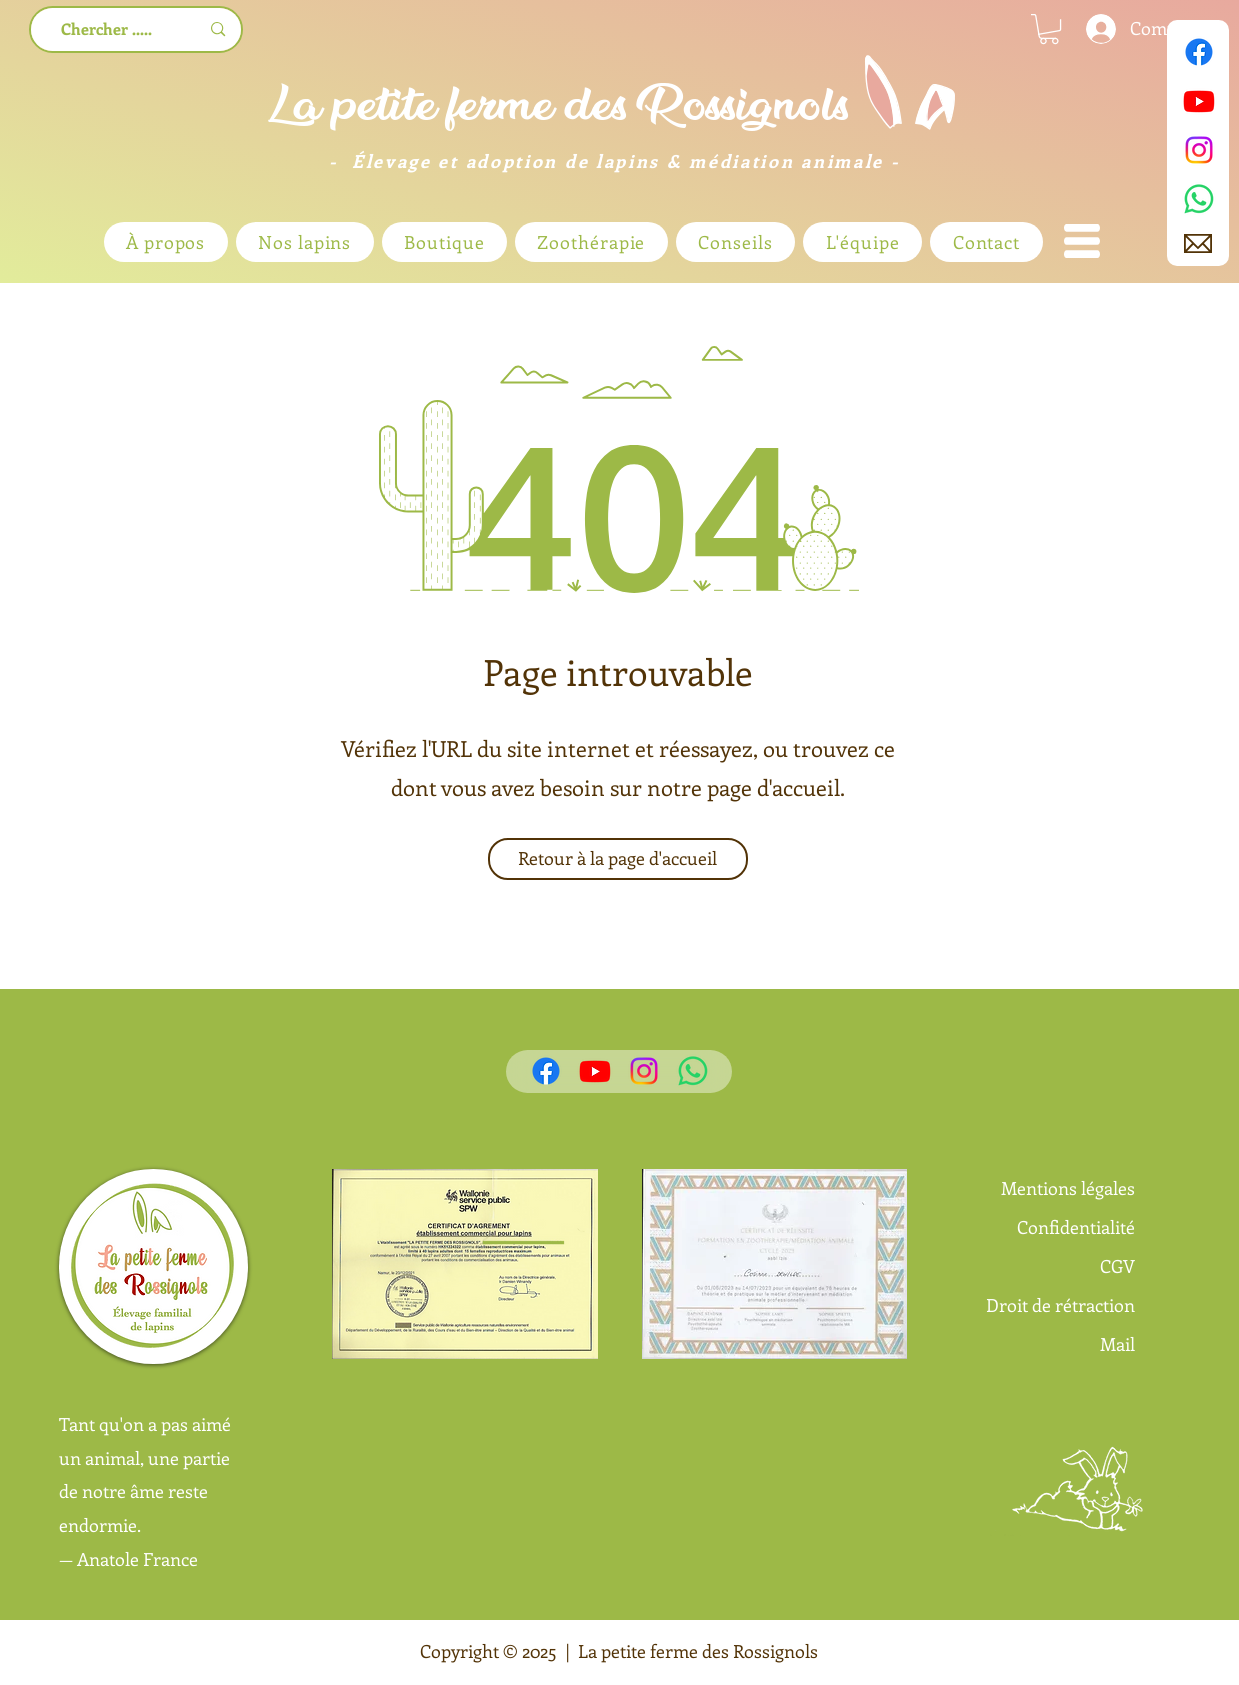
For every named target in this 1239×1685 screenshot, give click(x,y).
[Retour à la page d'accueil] (618, 859)
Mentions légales (1068, 1188)
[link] (1049, 29)
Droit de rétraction (1060, 1305)
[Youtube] (1199, 101)
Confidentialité (1076, 1227)
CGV (1117, 1266)
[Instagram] (1199, 150)
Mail (1117, 1344)
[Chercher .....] (107, 29)
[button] (1082, 241)
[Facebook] (1199, 52)
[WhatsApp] (1199, 199)
